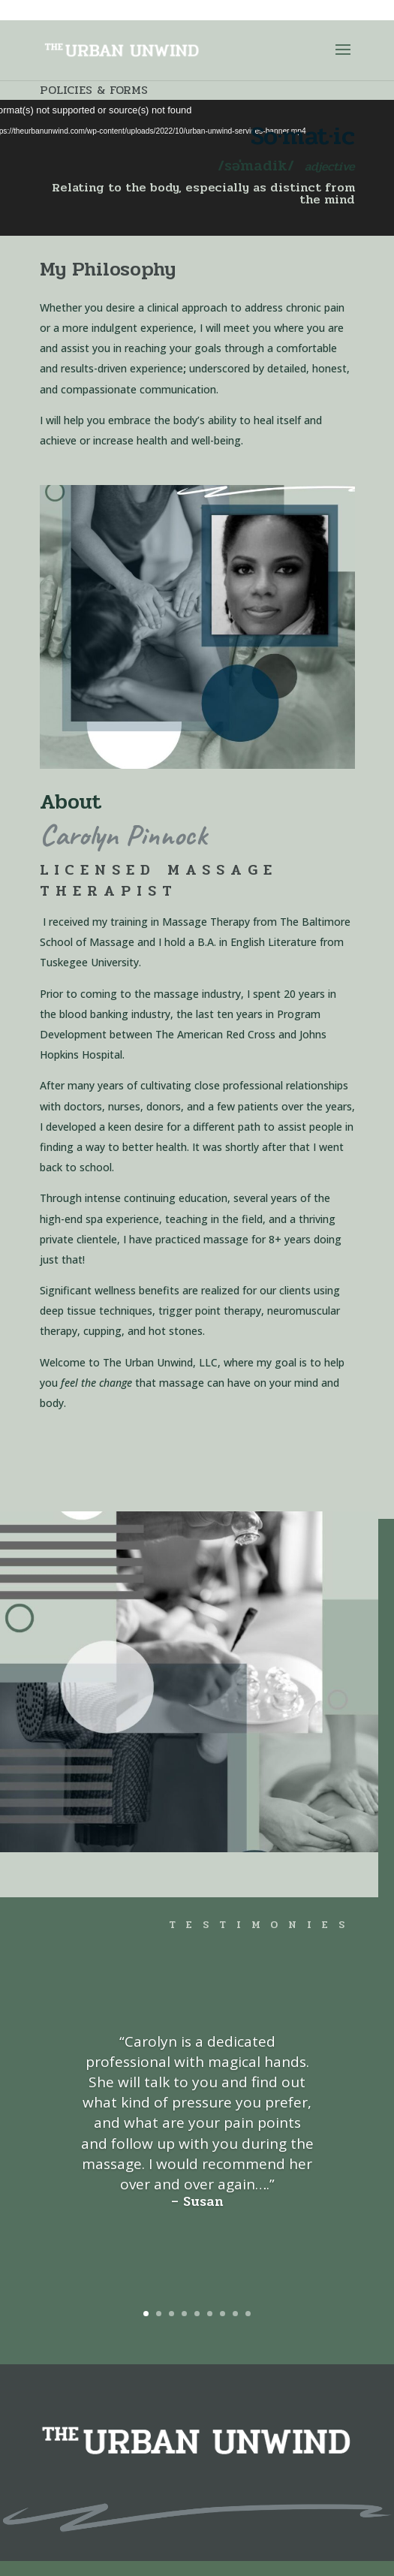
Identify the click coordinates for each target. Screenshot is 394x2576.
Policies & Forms (94, 89)
